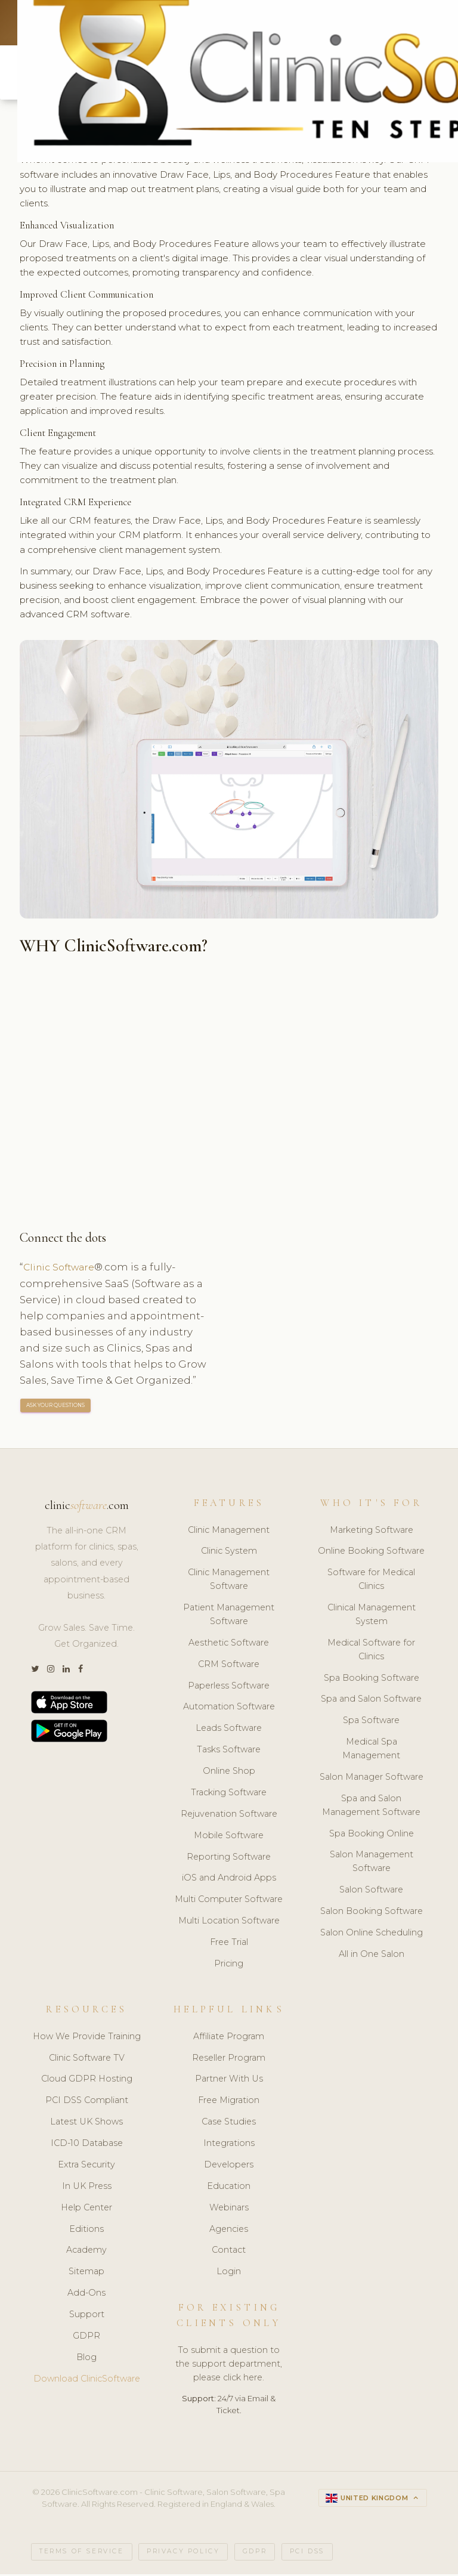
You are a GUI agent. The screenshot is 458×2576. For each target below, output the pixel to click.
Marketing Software (371, 1531)
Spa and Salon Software (371, 1701)
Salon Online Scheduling (371, 1934)
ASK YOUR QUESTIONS (56, 1407)
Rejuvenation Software (229, 1816)
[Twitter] (35, 1671)
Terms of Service (81, 2554)
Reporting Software (229, 1858)
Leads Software (229, 1730)
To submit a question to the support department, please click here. (228, 2366)
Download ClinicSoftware (86, 2381)
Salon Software (371, 1892)
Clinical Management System (371, 1616)
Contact (229, 2252)
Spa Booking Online (371, 1835)
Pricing (228, 1965)
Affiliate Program (228, 2038)
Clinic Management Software (229, 1581)
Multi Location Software (229, 1923)
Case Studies (229, 2124)
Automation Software (229, 1708)
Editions (86, 2230)
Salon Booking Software (371, 1913)
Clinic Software (62, 1269)
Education (228, 2188)
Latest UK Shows (86, 2124)
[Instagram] (50, 1671)
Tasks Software (229, 1751)
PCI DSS (307, 2554)
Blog (86, 2359)
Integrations (229, 2145)
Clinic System (229, 1553)
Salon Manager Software (371, 1779)
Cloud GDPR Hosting (86, 2081)
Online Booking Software (371, 1553)
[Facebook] (80, 1671)
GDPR (86, 2338)
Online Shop (229, 1773)
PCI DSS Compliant (86, 2102)
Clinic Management (229, 1531)
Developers (228, 2166)
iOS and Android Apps (229, 1880)
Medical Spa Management (371, 1751)
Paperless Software (229, 1687)
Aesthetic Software (228, 1645)
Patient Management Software (228, 1616)
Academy (86, 2252)
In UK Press (87, 2188)
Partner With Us (229, 2081)
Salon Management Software (371, 1863)
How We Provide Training (87, 2038)
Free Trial (229, 1944)
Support (86, 2316)
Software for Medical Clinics (371, 1581)
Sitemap (86, 2273)
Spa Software (371, 1722)
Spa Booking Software (371, 1679)
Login (228, 2273)
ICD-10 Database (87, 2145)
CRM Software (228, 1666)
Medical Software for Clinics (371, 1652)
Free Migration (228, 2102)
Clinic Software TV (87, 2059)
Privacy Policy (183, 2554)
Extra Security (86, 2166)
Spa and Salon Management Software (371, 1807)
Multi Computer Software (229, 1901)
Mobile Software (229, 1837)
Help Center (86, 2209)
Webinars (229, 2209)
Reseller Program (228, 2059)
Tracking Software (229, 1794)
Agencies (228, 2230)
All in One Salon (371, 1956)
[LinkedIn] (66, 1671)
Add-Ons (86, 2295)
